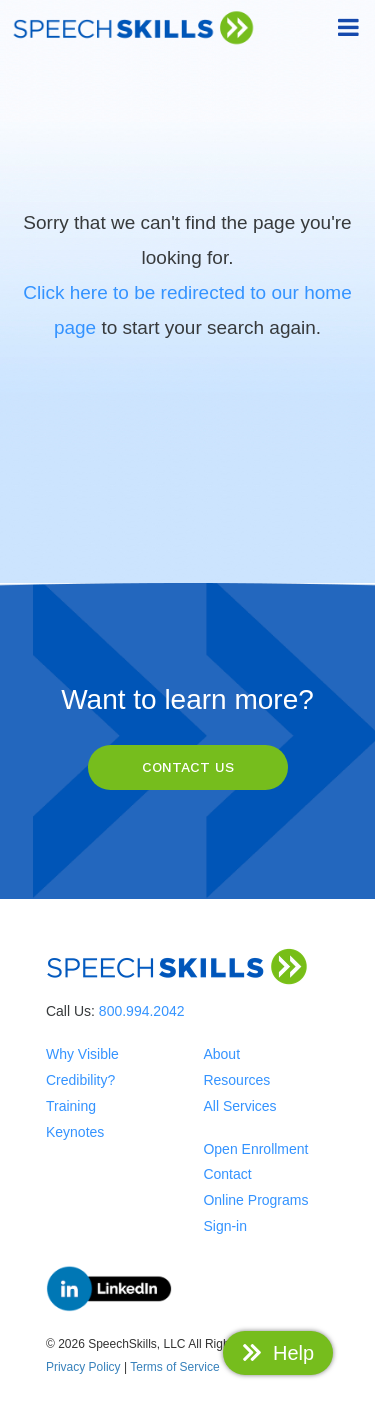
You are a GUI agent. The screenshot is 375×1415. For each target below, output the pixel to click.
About (221, 1054)
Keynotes (75, 1132)
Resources (236, 1080)
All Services (239, 1106)
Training (71, 1106)
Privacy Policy (83, 1367)
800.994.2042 (142, 1011)
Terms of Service (174, 1367)
